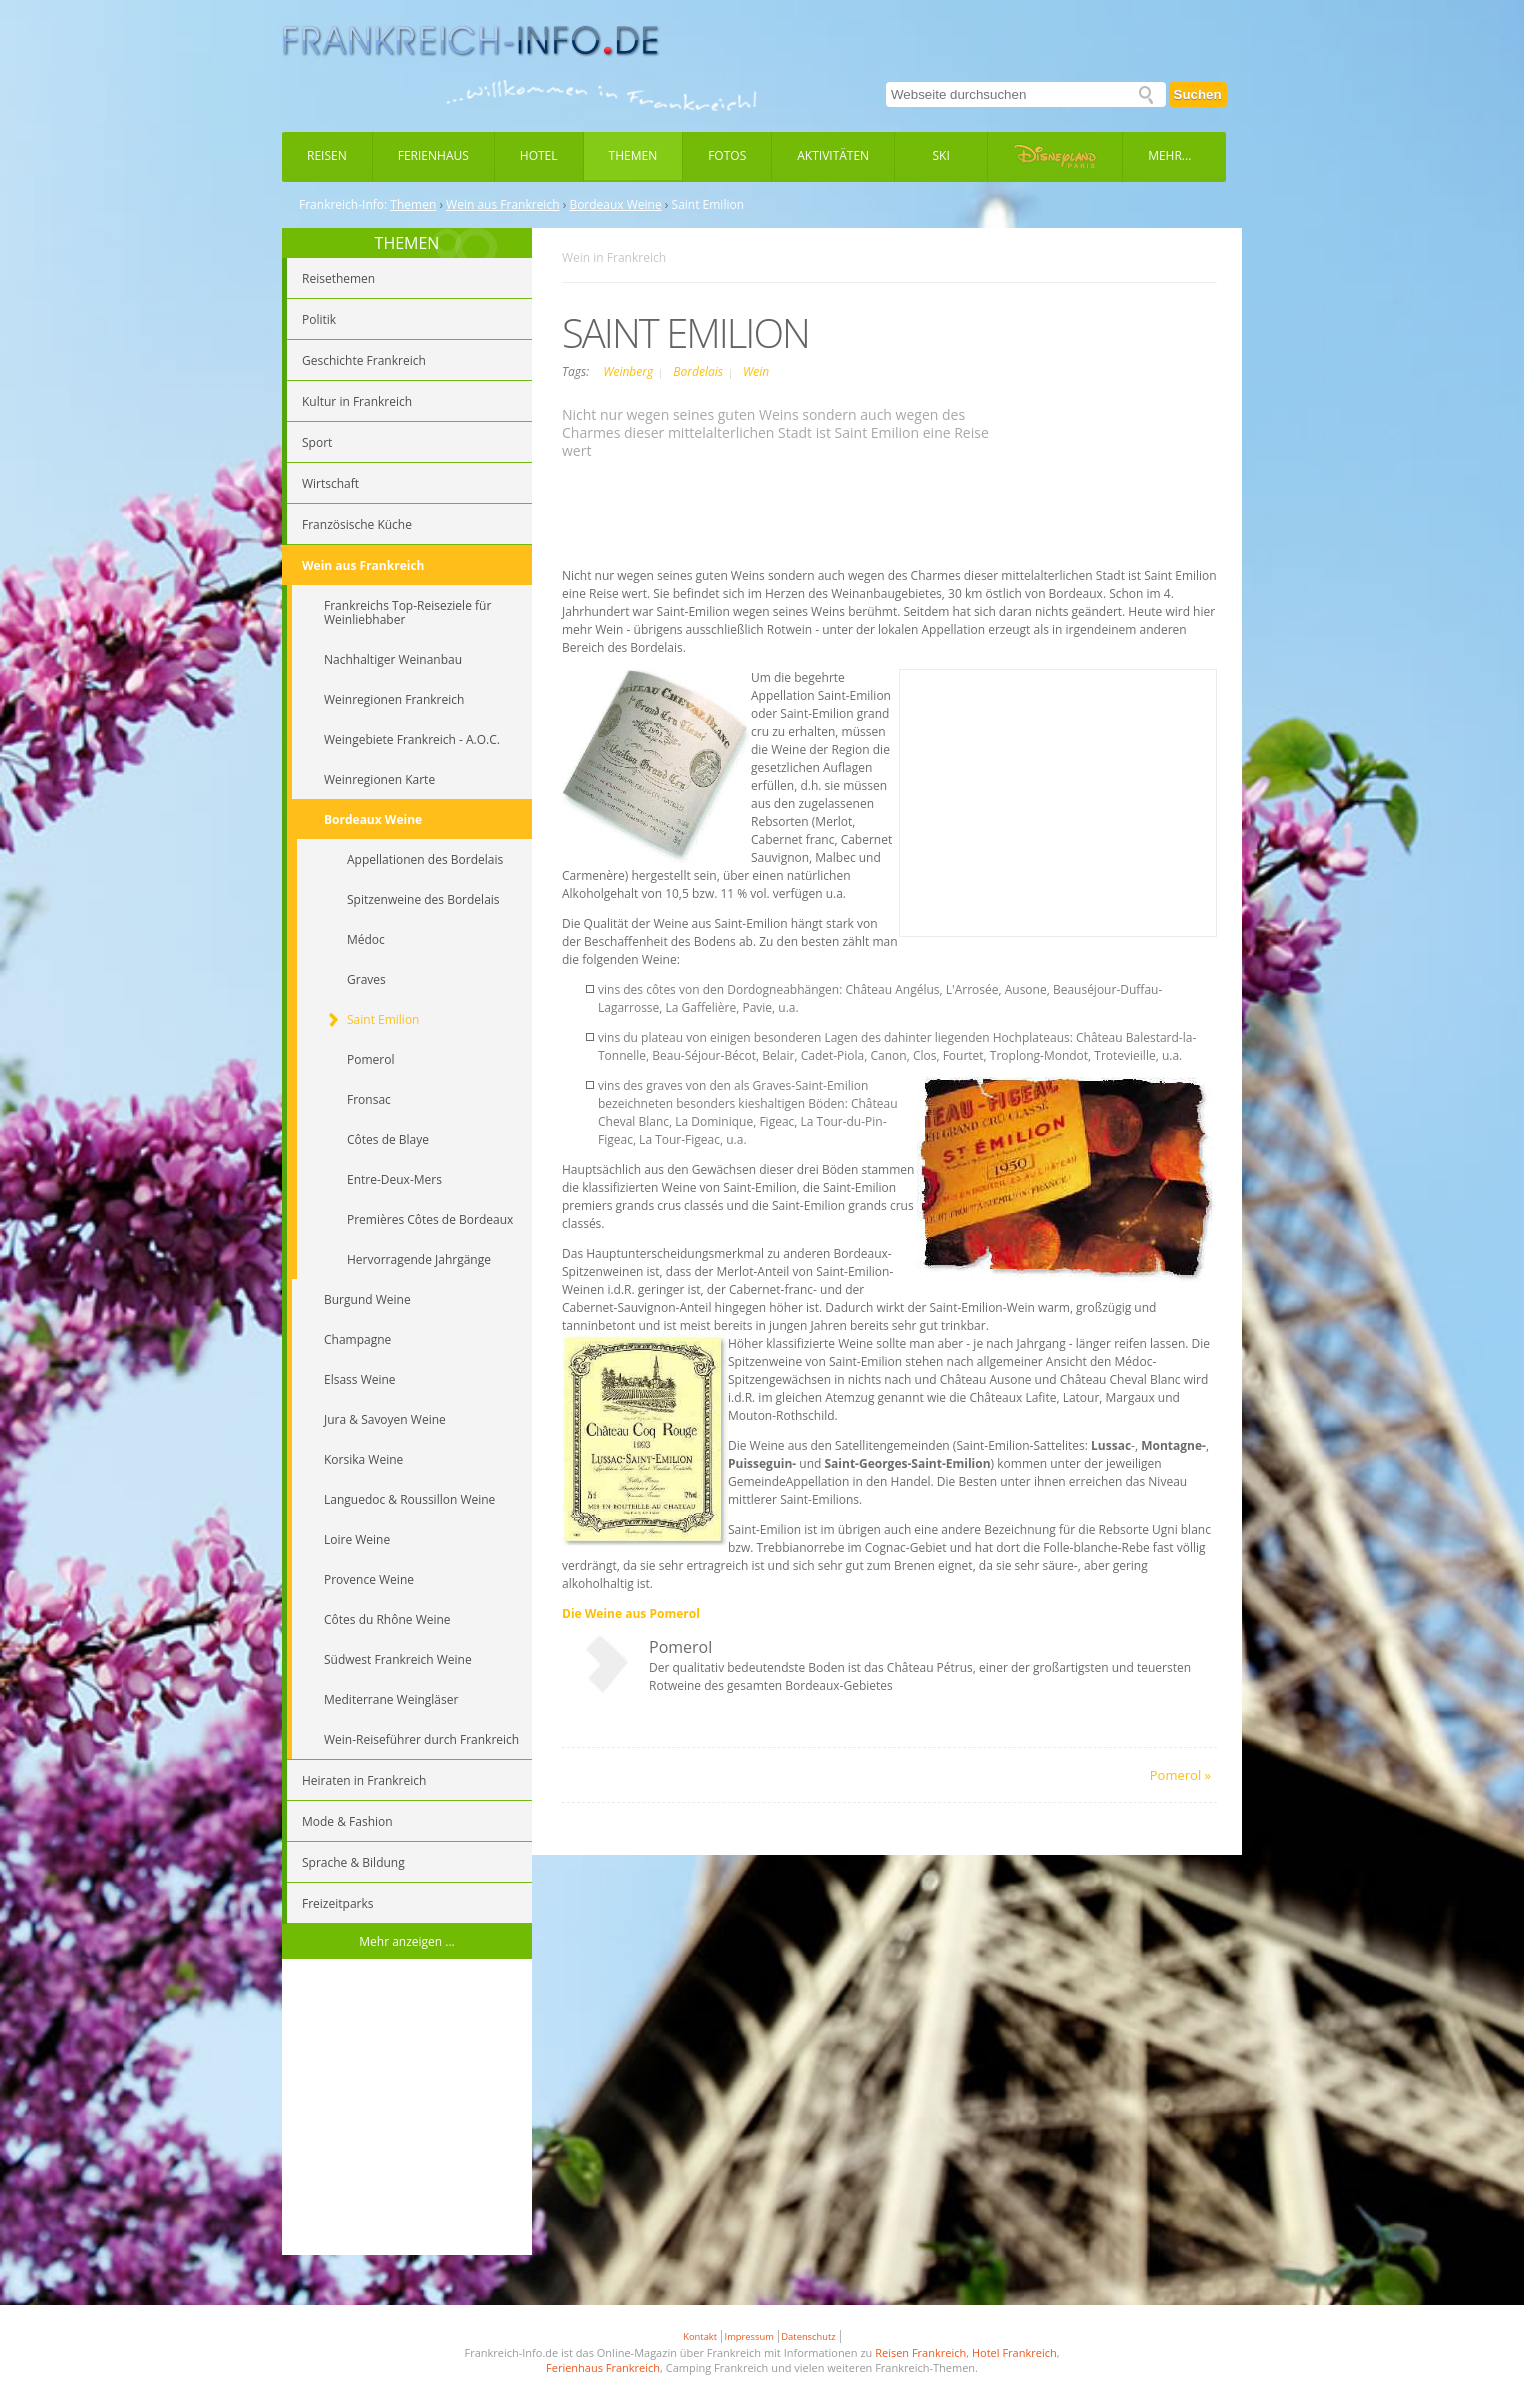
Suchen (1198, 94)
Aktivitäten (833, 155)
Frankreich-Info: (343, 205)
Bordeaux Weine (615, 205)
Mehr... (1169, 155)
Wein (756, 371)
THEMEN (407, 243)
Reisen (327, 155)
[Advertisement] (407, 2110)
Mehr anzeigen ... (407, 1941)
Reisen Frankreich (920, 2352)
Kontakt (700, 2336)
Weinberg (629, 371)
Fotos (727, 155)
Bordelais (699, 371)
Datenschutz (808, 2336)
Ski (941, 155)
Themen (633, 155)
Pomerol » (1180, 1775)
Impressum (749, 2336)
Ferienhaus (433, 155)
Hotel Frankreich (1014, 2352)
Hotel (539, 155)
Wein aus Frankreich (502, 205)
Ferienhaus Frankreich (603, 2367)
